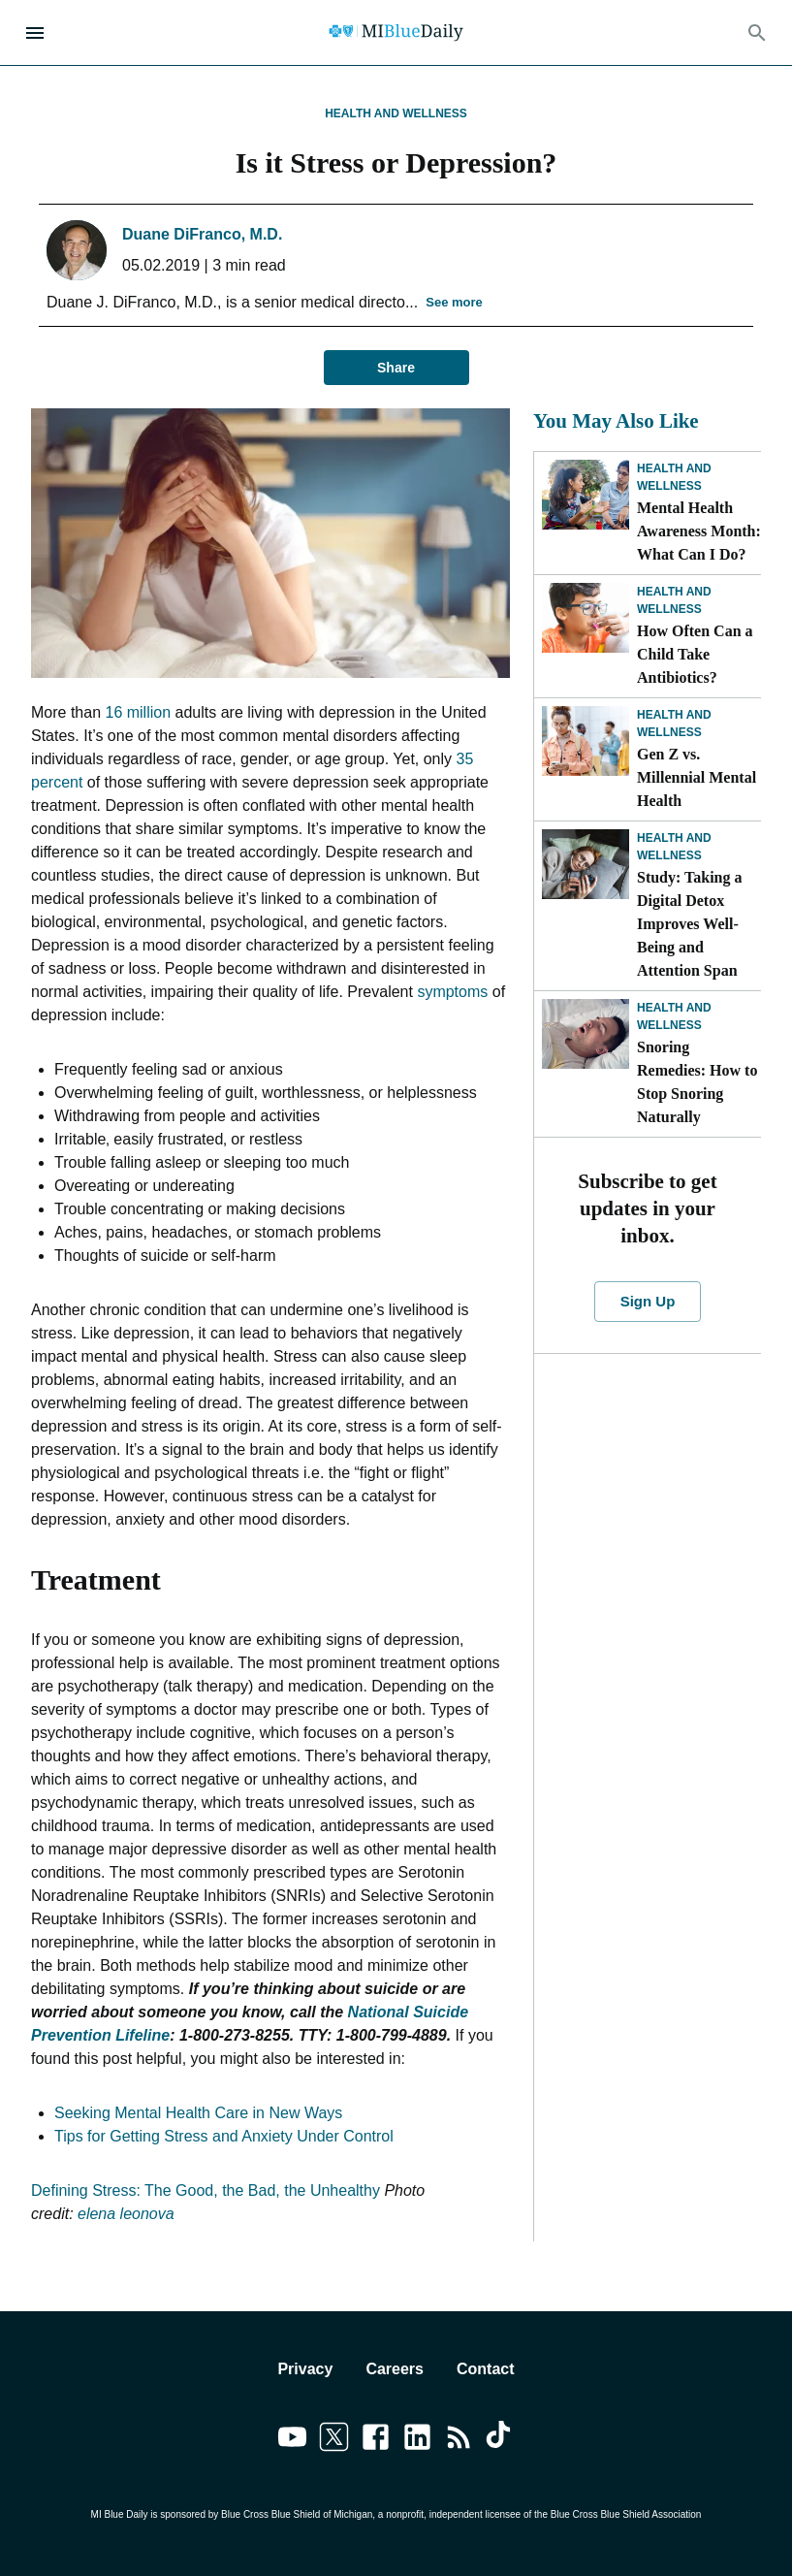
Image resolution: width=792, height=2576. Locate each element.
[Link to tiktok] (501, 2440)
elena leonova (126, 2214)
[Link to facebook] (376, 2440)
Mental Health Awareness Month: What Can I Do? (699, 531)
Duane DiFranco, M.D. (202, 234)
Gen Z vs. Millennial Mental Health (696, 777)
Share (396, 368)
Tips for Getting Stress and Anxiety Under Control (224, 2136)
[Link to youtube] (292, 2440)
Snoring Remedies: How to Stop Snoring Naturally (697, 1082)
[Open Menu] (35, 33)
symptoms (452, 991)
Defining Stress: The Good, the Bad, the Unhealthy (207, 2190)
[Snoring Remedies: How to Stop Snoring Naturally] (585, 1034)
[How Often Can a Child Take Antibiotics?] (585, 618)
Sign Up (647, 1301)
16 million (138, 712)
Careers (394, 2369)
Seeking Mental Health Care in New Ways (198, 2113)
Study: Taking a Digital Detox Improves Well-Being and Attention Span (690, 924)
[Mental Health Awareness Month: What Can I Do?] (585, 495)
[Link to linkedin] (417, 2440)
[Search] (757, 33)
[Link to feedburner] (459, 2440)
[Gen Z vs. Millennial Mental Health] (585, 741)
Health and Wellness (396, 113)
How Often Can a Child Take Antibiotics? (695, 654)
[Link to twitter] (334, 2440)
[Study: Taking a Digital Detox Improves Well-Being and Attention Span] (585, 864)
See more (454, 303)
